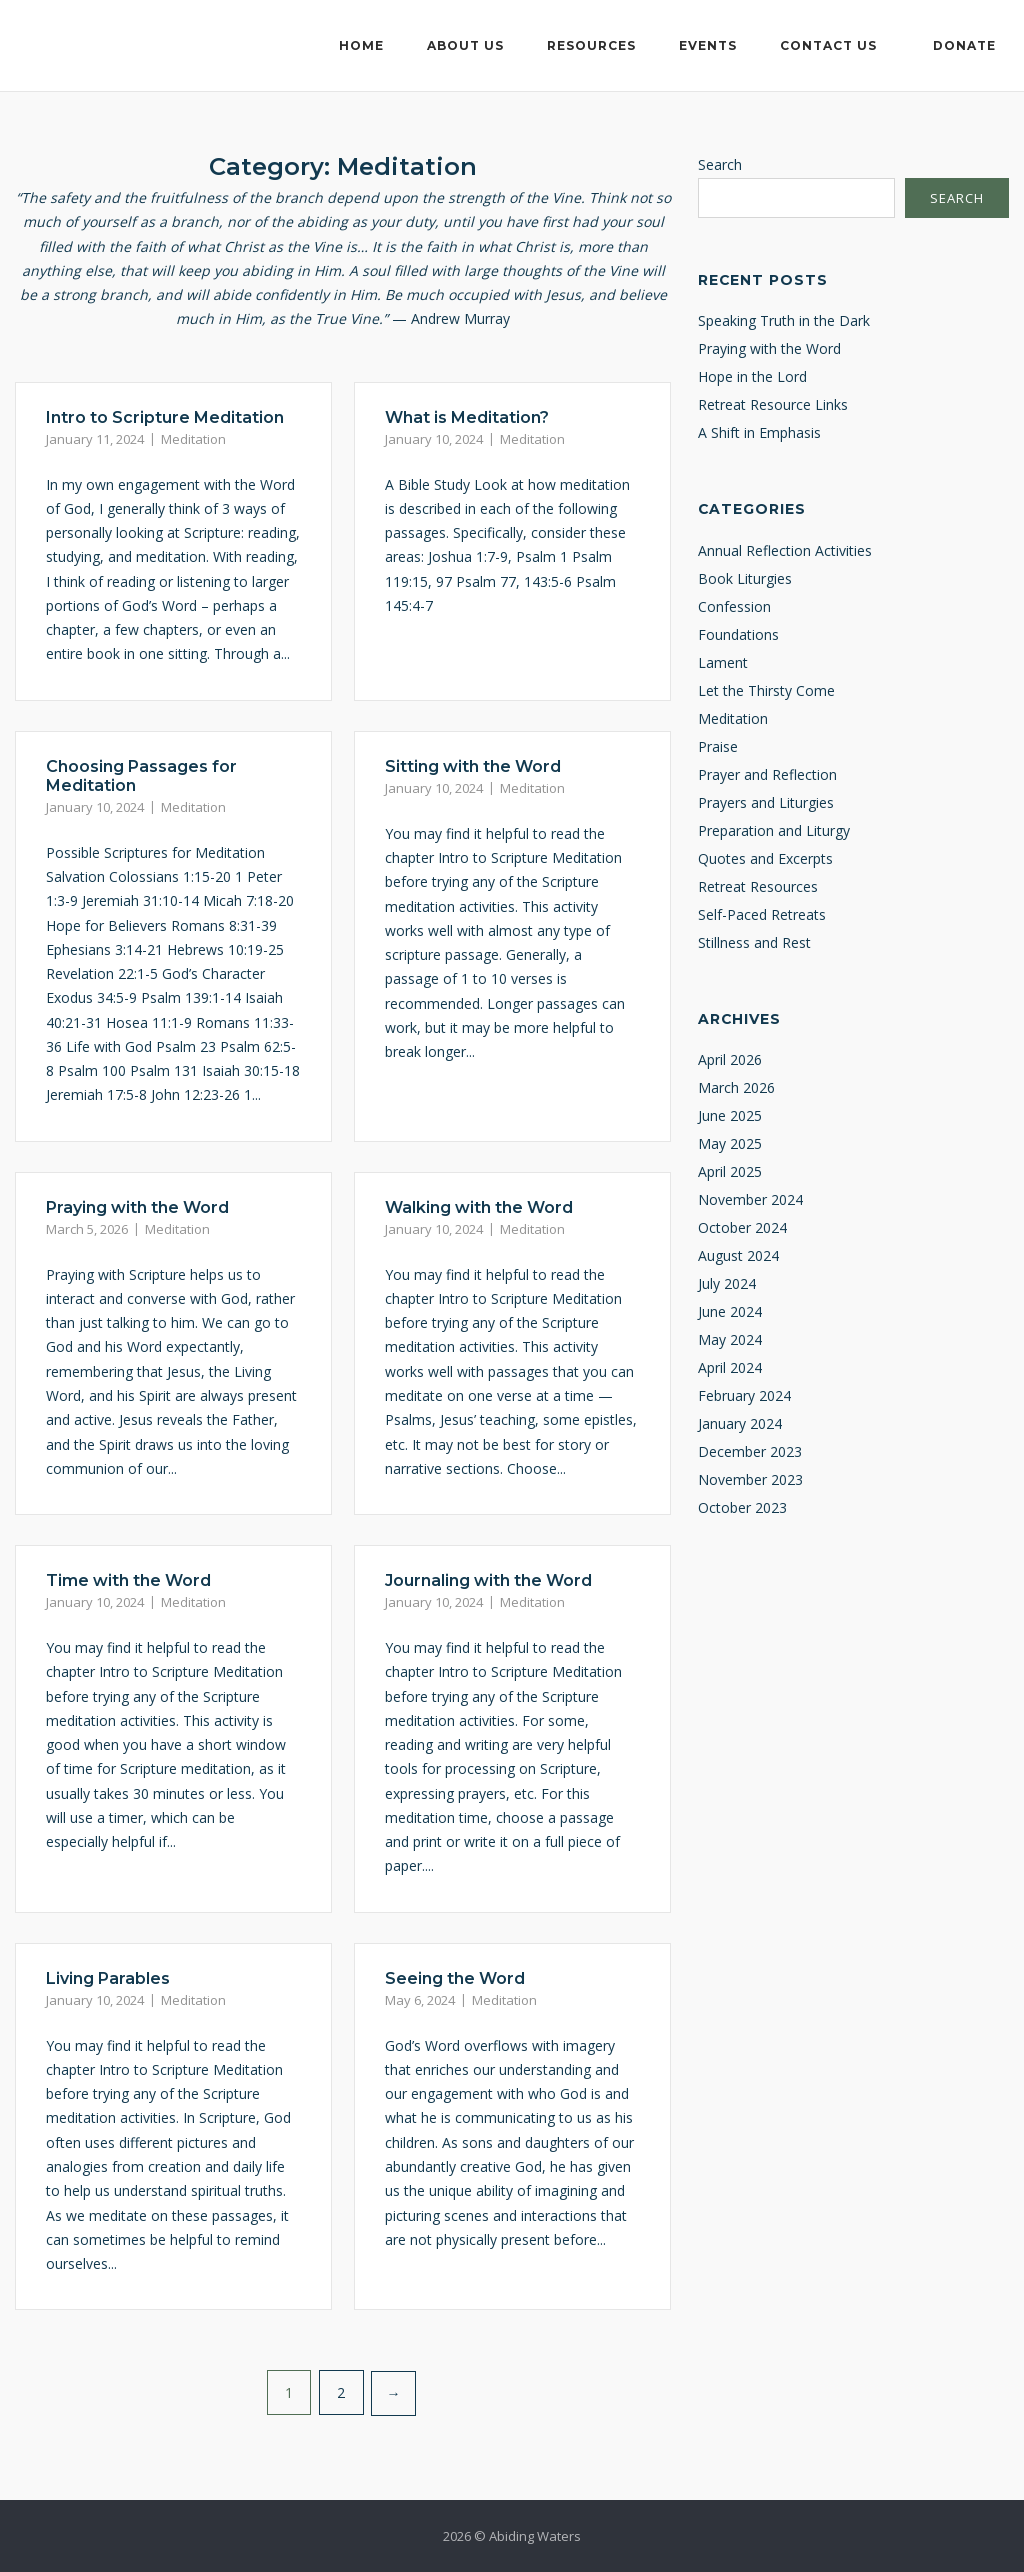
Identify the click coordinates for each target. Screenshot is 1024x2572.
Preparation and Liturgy (774, 830)
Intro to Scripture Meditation (165, 417)
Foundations (738, 634)
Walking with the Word (479, 1207)
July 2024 (727, 1283)
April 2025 (730, 1171)
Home (361, 45)
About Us (465, 45)
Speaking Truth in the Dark (784, 320)
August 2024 (738, 1255)
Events (708, 45)
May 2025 (730, 1143)
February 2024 (744, 1395)
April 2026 (730, 1059)
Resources (591, 45)
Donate (964, 45)
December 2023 (750, 1451)
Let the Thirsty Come (766, 690)
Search (720, 164)
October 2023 (742, 1507)
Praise (718, 746)
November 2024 (750, 1199)
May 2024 (730, 1339)
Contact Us (828, 45)
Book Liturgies (745, 578)
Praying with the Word (137, 1207)
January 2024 (740, 1423)
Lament (723, 662)
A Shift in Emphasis (759, 432)
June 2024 (730, 1311)
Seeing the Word (455, 1978)
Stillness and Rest (754, 942)
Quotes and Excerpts (765, 858)
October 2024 (742, 1227)
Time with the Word (128, 1580)
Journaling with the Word (488, 1580)
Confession (734, 606)
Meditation (193, 439)
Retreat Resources (758, 886)
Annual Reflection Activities (785, 550)
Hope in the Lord (752, 376)
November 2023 (750, 1479)
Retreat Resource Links (773, 404)
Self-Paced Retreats (762, 914)
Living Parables (108, 1978)
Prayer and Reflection (767, 774)
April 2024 (730, 1367)
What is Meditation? (467, 417)
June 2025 (730, 1115)
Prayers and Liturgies (766, 802)
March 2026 (736, 1087)
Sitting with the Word (473, 766)
